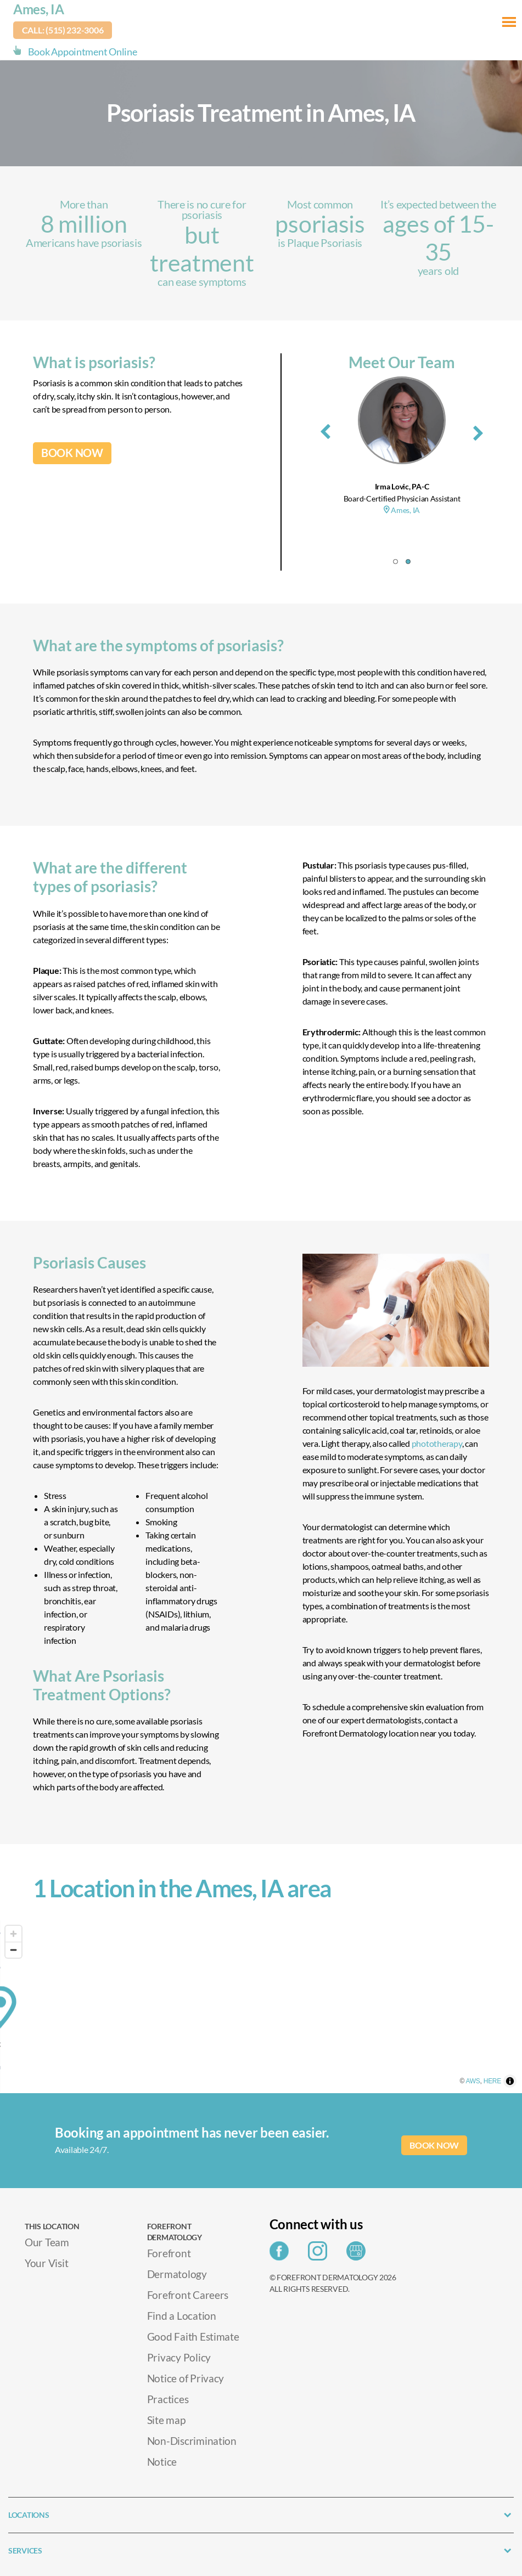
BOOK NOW (72, 453)
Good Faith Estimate (193, 2336)
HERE (510, 2088)
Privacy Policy (179, 2356)
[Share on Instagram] (320, 2254)
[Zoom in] (13, 1934)
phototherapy (437, 1443)
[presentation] (325, 430)
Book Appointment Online (82, 52)
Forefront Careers (187, 2294)
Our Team (47, 2241)
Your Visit (46, 2262)
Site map (166, 2419)
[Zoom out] (13, 1950)
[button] (395, 561)
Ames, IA (38, 9)
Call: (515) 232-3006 (63, 30)
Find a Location (181, 2315)
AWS (491, 2088)
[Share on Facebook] (282, 2254)
